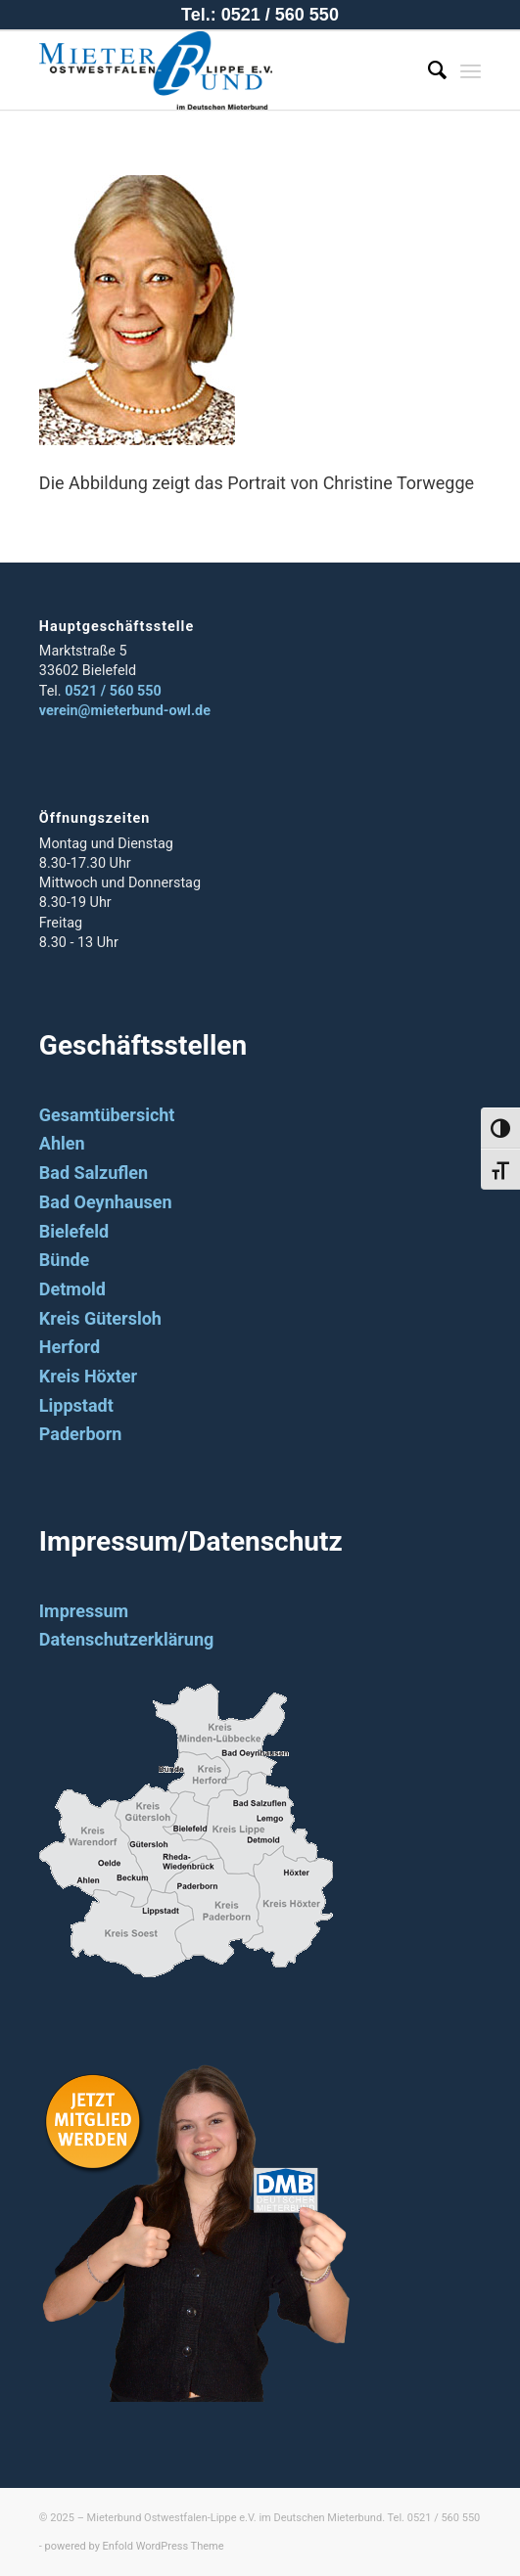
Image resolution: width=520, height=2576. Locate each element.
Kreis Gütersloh (100, 1318)
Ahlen (62, 1143)
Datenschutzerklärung (126, 1639)
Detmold (72, 1289)
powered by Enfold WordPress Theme (134, 2546)
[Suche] (427, 70)
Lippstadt (76, 1405)
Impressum (83, 1611)
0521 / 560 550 (113, 691)
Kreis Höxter (88, 1376)
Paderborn (80, 1434)
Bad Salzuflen (93, 1172)
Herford (69, 1346)
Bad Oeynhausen (105, 1202)
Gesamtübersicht (107, 1115)
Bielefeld (74, 1231)
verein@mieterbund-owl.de (125, 710)
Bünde (64, 1259)
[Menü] (470, 70)
